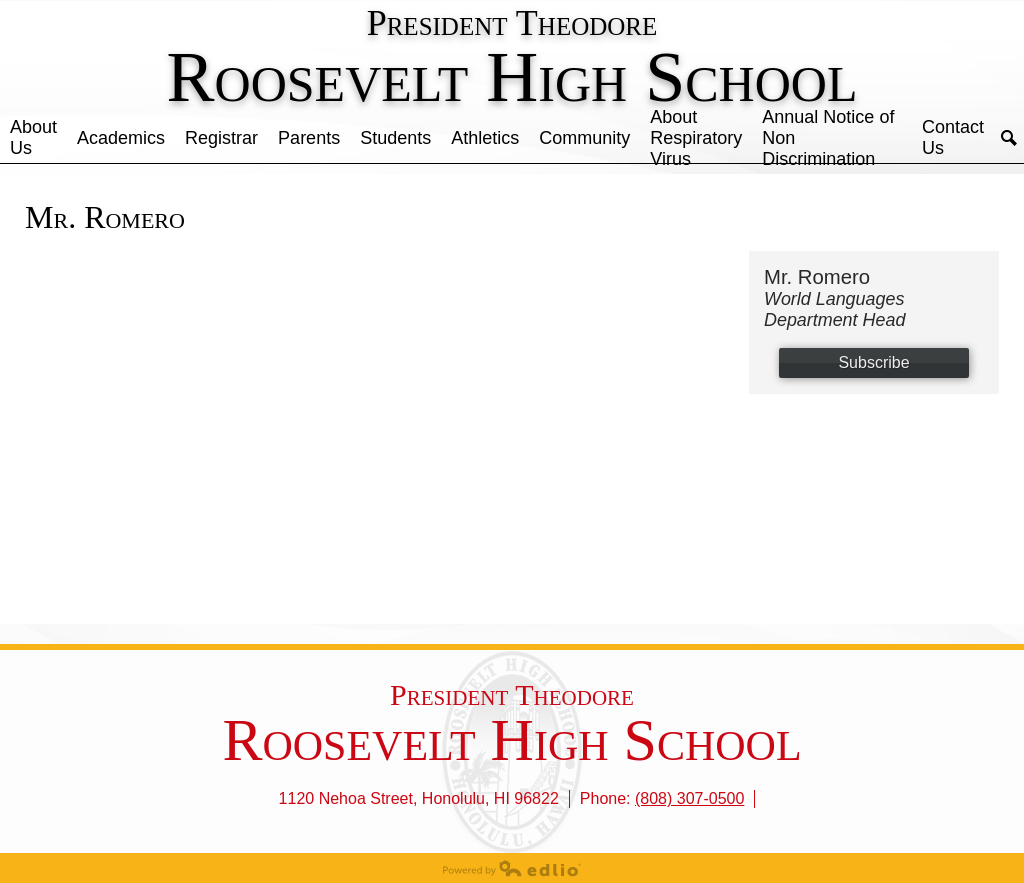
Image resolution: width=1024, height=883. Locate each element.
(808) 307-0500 (689, 798)
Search (1009, 138)
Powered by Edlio (512, 868)
